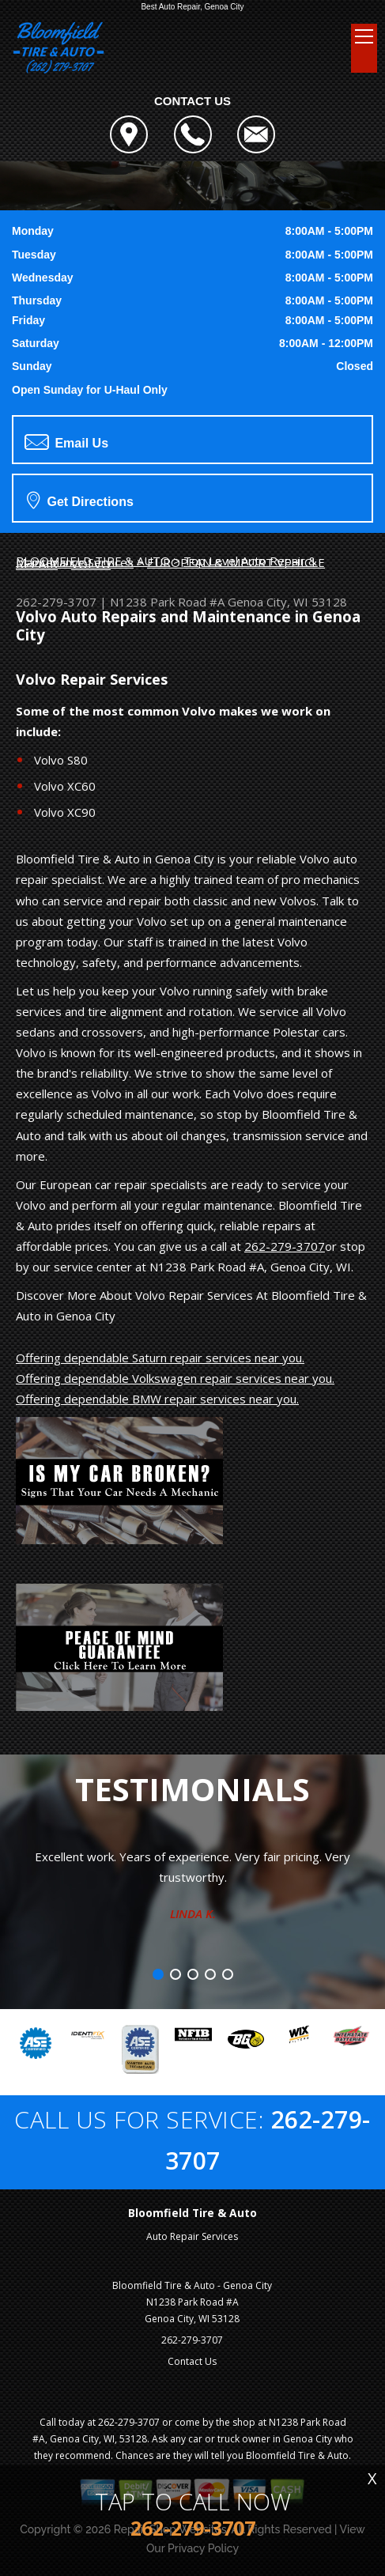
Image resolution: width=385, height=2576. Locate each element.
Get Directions (80, 499)
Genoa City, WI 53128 (287, 602)
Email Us (66, 442)
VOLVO (91, 564)
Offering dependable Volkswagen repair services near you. (175, 1378)
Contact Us (192, 2361)
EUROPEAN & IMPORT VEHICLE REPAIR (170, 563)
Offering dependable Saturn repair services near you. (160, 1357)
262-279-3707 (56, 602)
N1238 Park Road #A (167, 602)
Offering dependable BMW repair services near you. (157, 1399)
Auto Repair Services (192, 2236)
